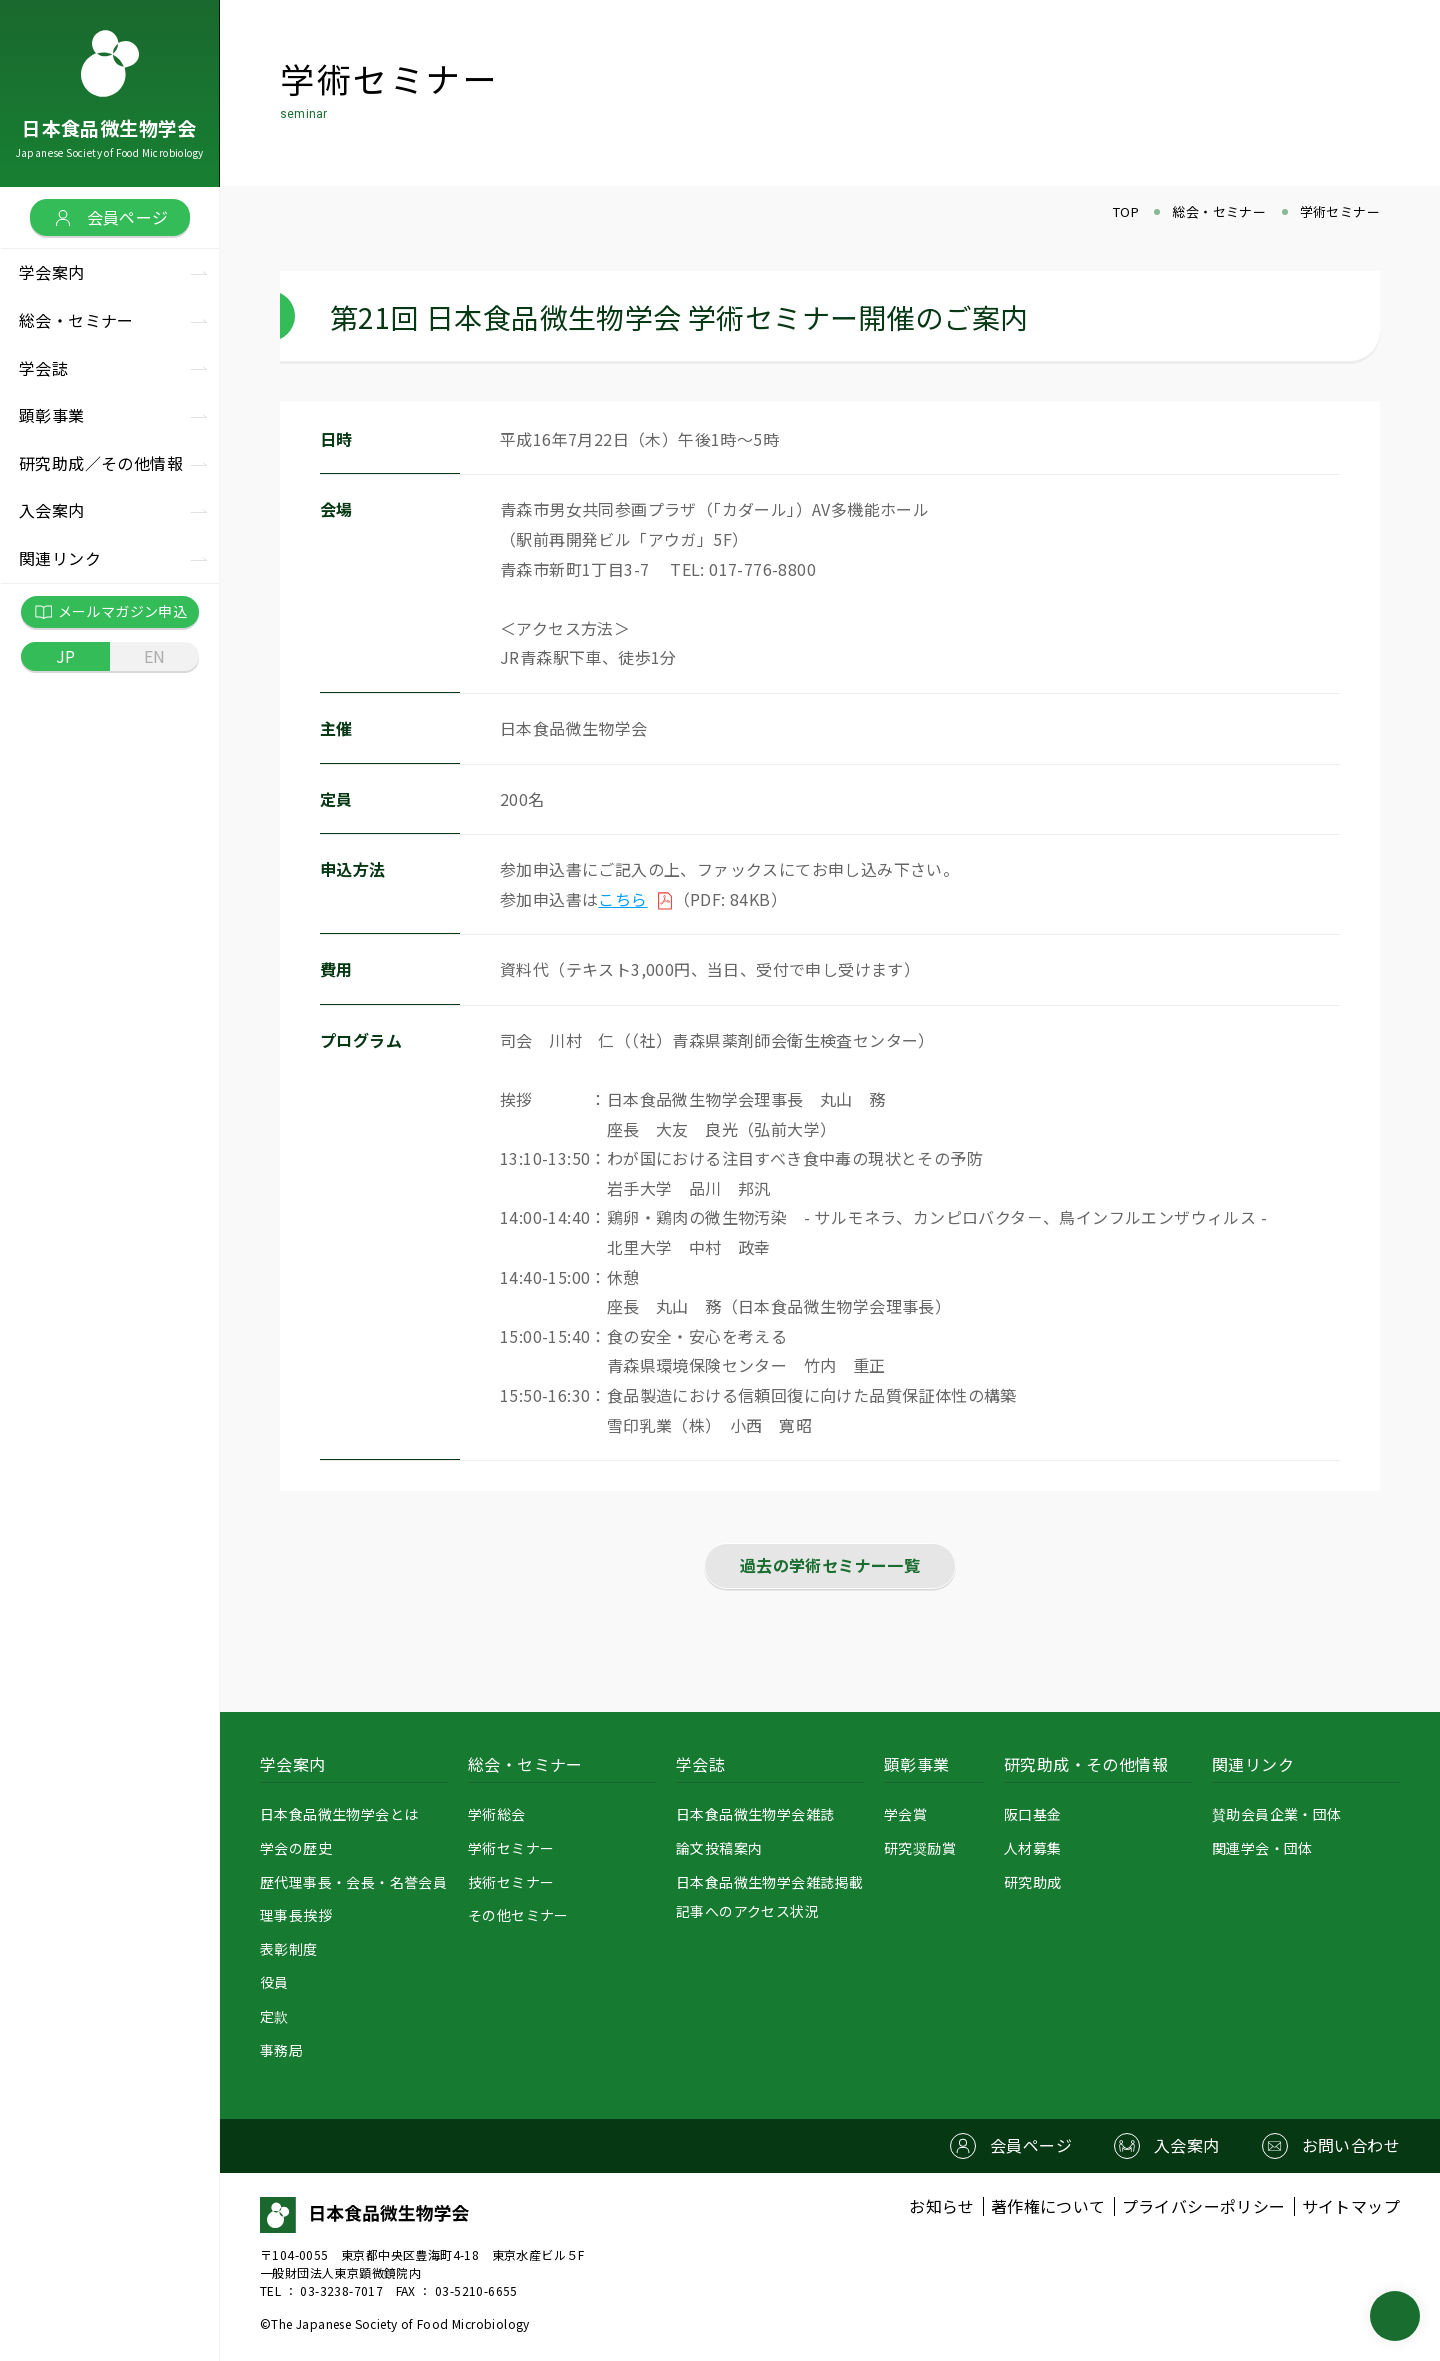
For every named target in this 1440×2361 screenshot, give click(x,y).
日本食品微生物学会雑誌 (755, 1814)
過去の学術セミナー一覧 (830, 1565)
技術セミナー (511, 1882)
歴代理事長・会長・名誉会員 (353, 1882)
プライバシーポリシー (1204, 2206)
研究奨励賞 (920, 1848)
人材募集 (1033, 1848)
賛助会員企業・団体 (1277, 1814)
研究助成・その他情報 (1086, 1764)
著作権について (1048, 2206)
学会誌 (700, 1764)
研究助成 (1033, 1882)
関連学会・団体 (1262, 1848)
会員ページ (110, 217)
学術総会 (497, 1814)
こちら (622, 899)
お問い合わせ (1351, 2145)
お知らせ (942, 2206)
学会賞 (905, 1814)
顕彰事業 (917, 1764)
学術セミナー (511, 1848)
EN (155, 656)
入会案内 (52, 510)
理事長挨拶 (296, 1915)
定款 (274, 2016)
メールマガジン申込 (110, 612)
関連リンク (1253, 1764)
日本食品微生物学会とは (339, 1814)
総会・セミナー (525, 1764)
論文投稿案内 (719, 1848)
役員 (274, 1982)
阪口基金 (1033, 1814)
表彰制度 (289, 1949)
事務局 (281, 2050)
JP (66, 656)
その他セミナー (518, 1915)
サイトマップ (1351, 2206)
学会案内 (293, 1764)
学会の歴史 (296, 1848)
